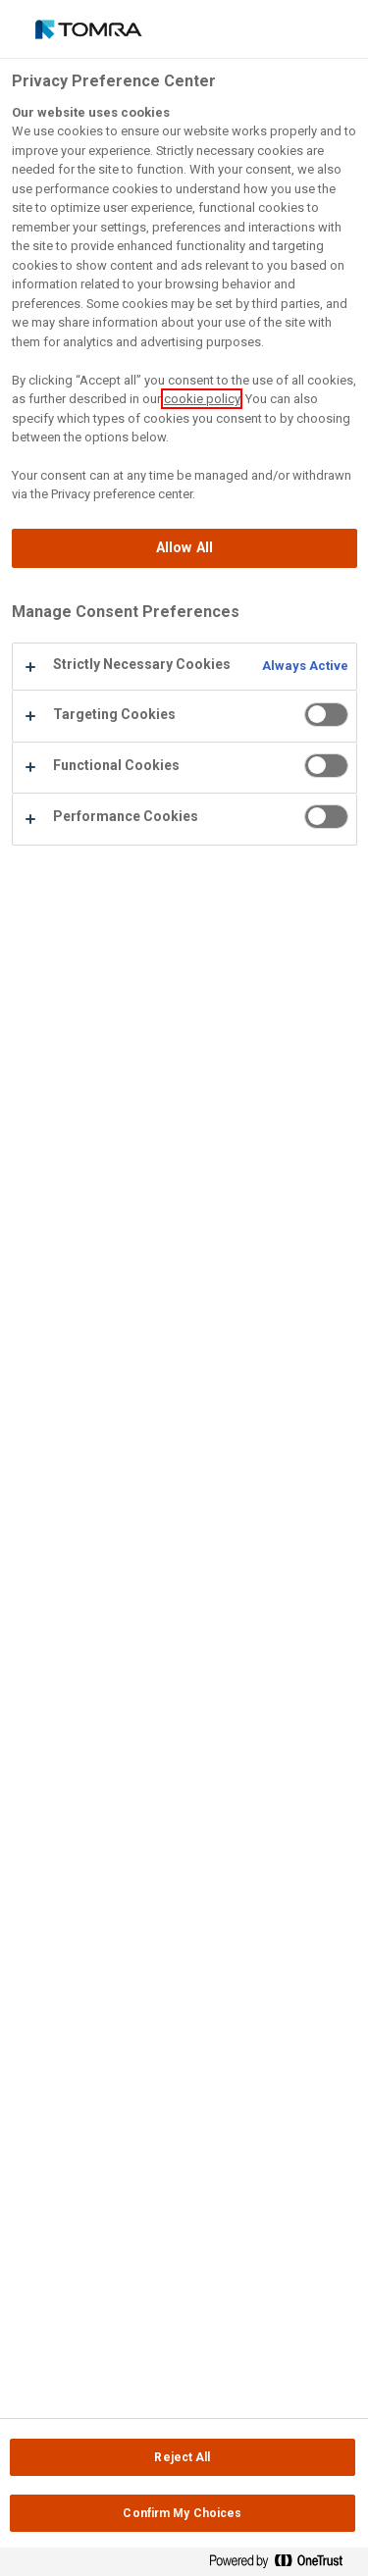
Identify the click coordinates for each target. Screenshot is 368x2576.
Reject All (182, 2457)
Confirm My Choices (182, 2513)
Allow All (184, 548)
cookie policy (201, 398)
